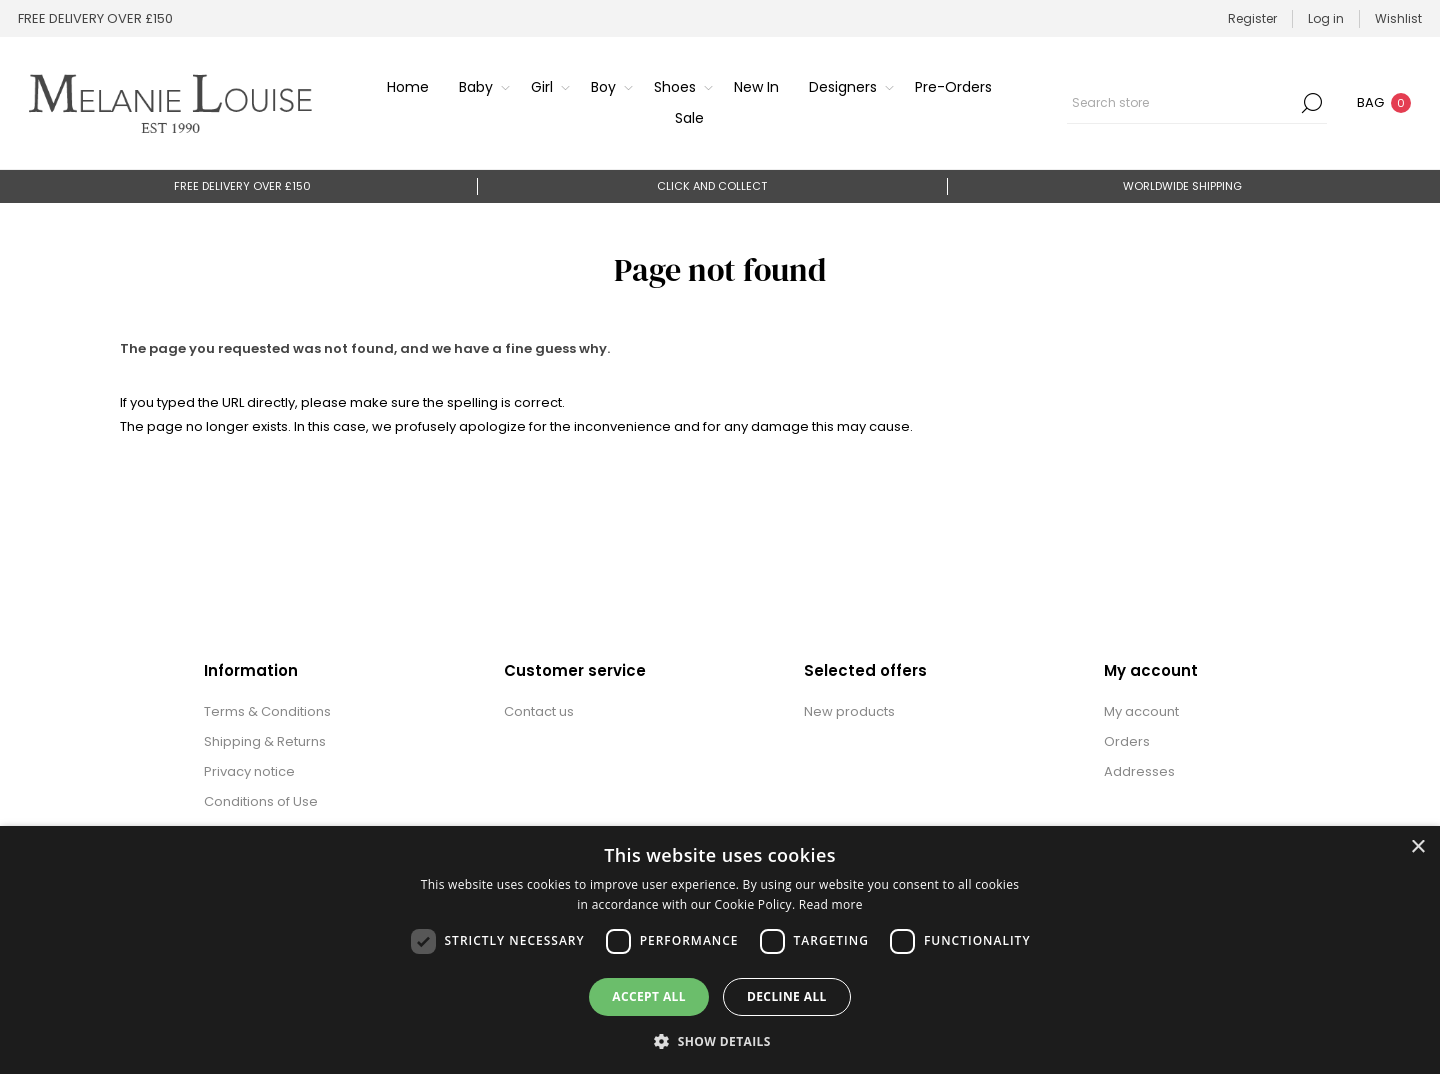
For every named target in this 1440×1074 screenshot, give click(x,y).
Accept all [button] (649, 996)
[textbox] (1182, 103)
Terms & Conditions (267, 711)
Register (1252, 18)
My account (1141, 711)
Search (1312, 103)
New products (849, 711)
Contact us (539, 711)
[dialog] (720, 950)
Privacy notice (249, 771)
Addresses (1139, 771)
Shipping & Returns (265, 741)
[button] (720, 1040)
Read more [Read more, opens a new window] (831, 904)
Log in (1326, 18)
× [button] (1417, 847)
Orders (1127, 741)
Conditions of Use (261, 801)
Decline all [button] (787, 996)
